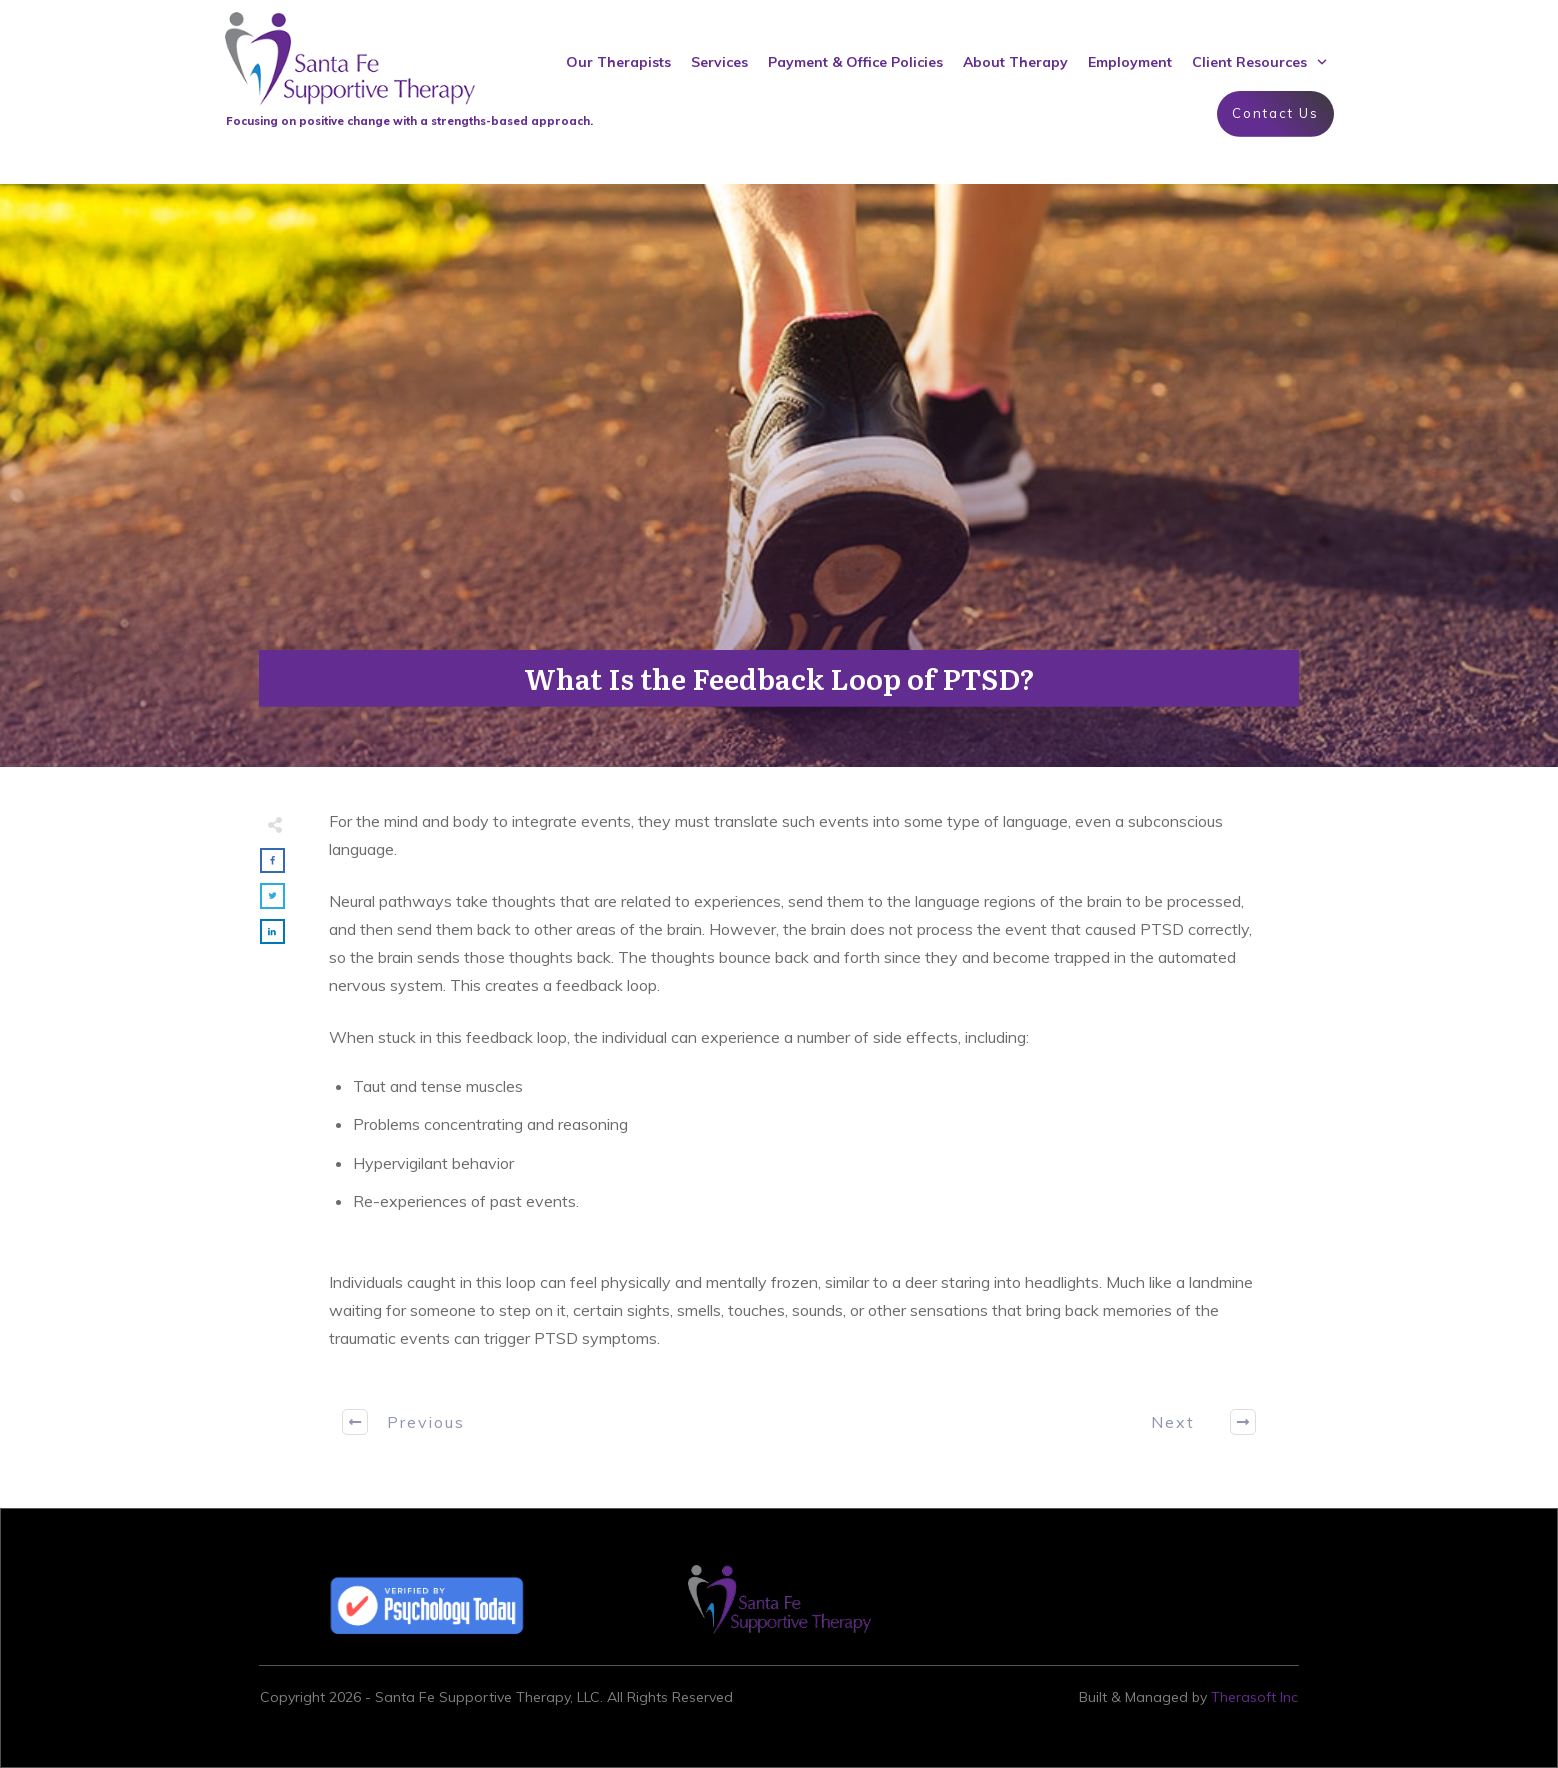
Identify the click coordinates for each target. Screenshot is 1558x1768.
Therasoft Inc (1254, 1697)
